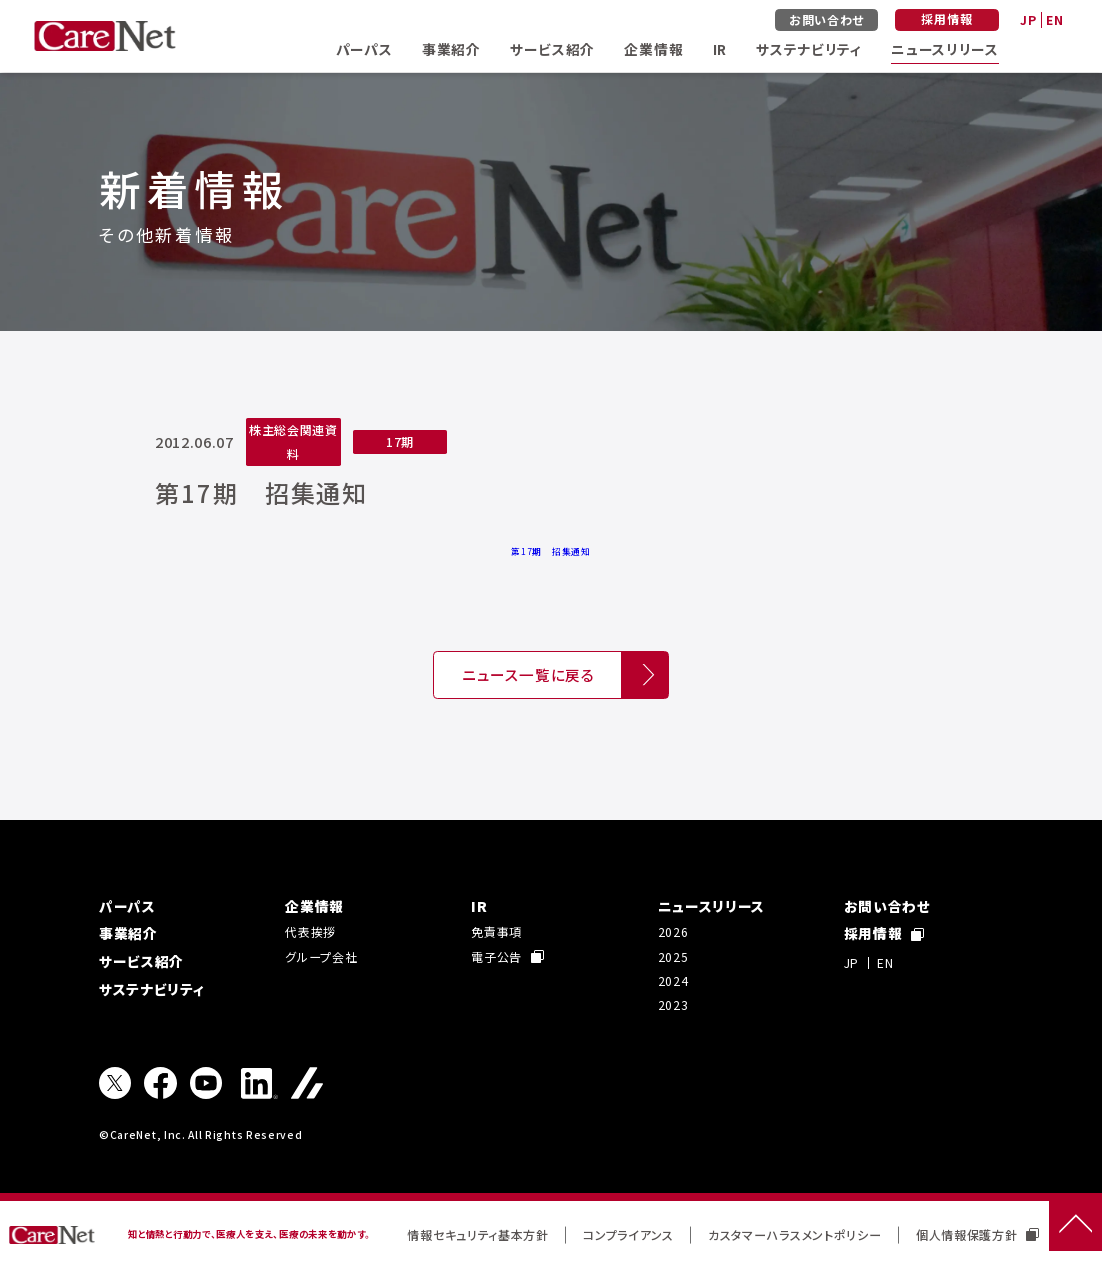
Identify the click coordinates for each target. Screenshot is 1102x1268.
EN (1054, 20)
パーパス (364, 49)
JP (1028, 20)
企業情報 (653, 49)
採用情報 (946, 18)
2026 (673, 931)
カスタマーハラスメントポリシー (794, 1234)
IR (720, 49)
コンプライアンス (628, 1234)
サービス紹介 (552, 49)
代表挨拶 (310, 931)
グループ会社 (321, 956)
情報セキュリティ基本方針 (477, 1234)
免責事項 (496, 931)
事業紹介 (451, 49)
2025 (673, 956)
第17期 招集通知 (550, 551)
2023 (673, 1004)
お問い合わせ (826, 19)
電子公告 (507, 956)
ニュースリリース (945, 49)
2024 (673, 980)
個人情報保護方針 (977, 1234)
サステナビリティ (809, 49)
